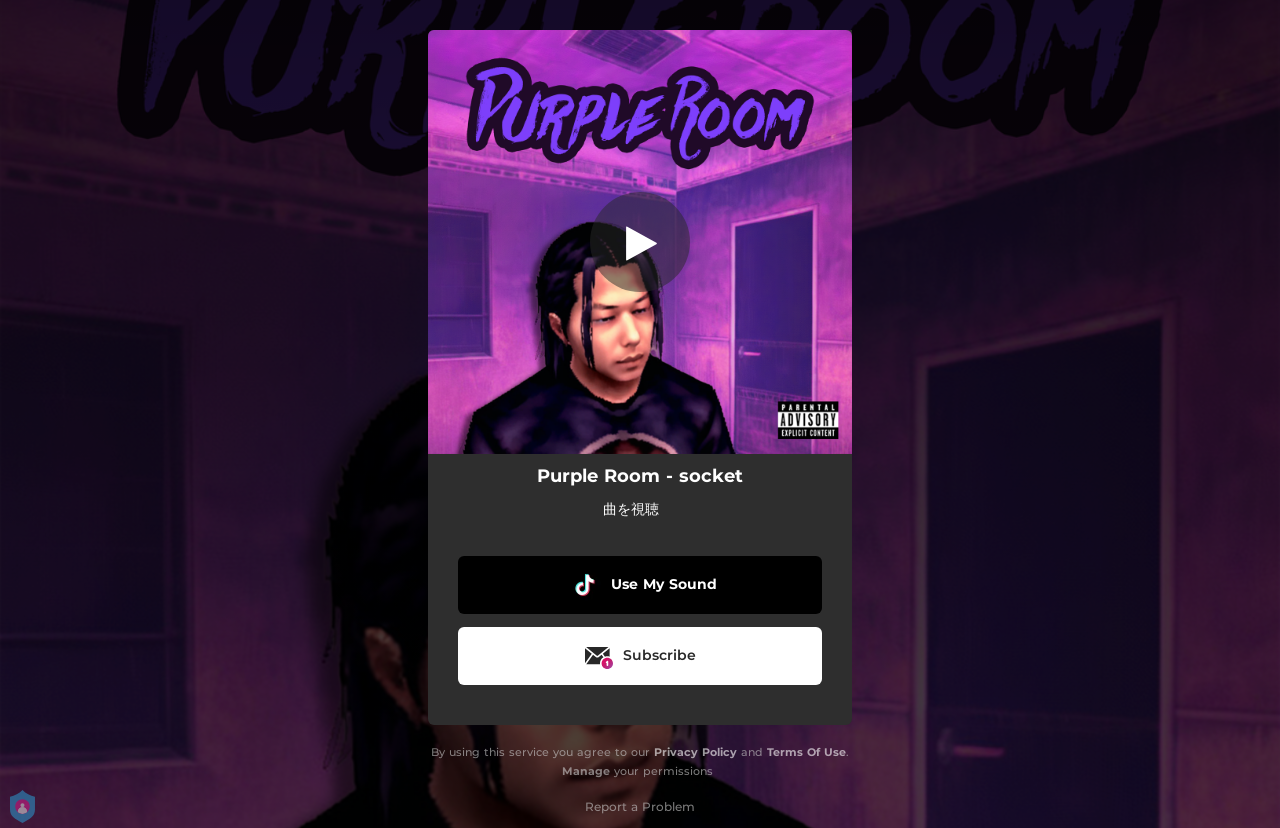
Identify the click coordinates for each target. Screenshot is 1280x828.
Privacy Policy (695, 752)
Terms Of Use (806, 752)
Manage (586, 771)
